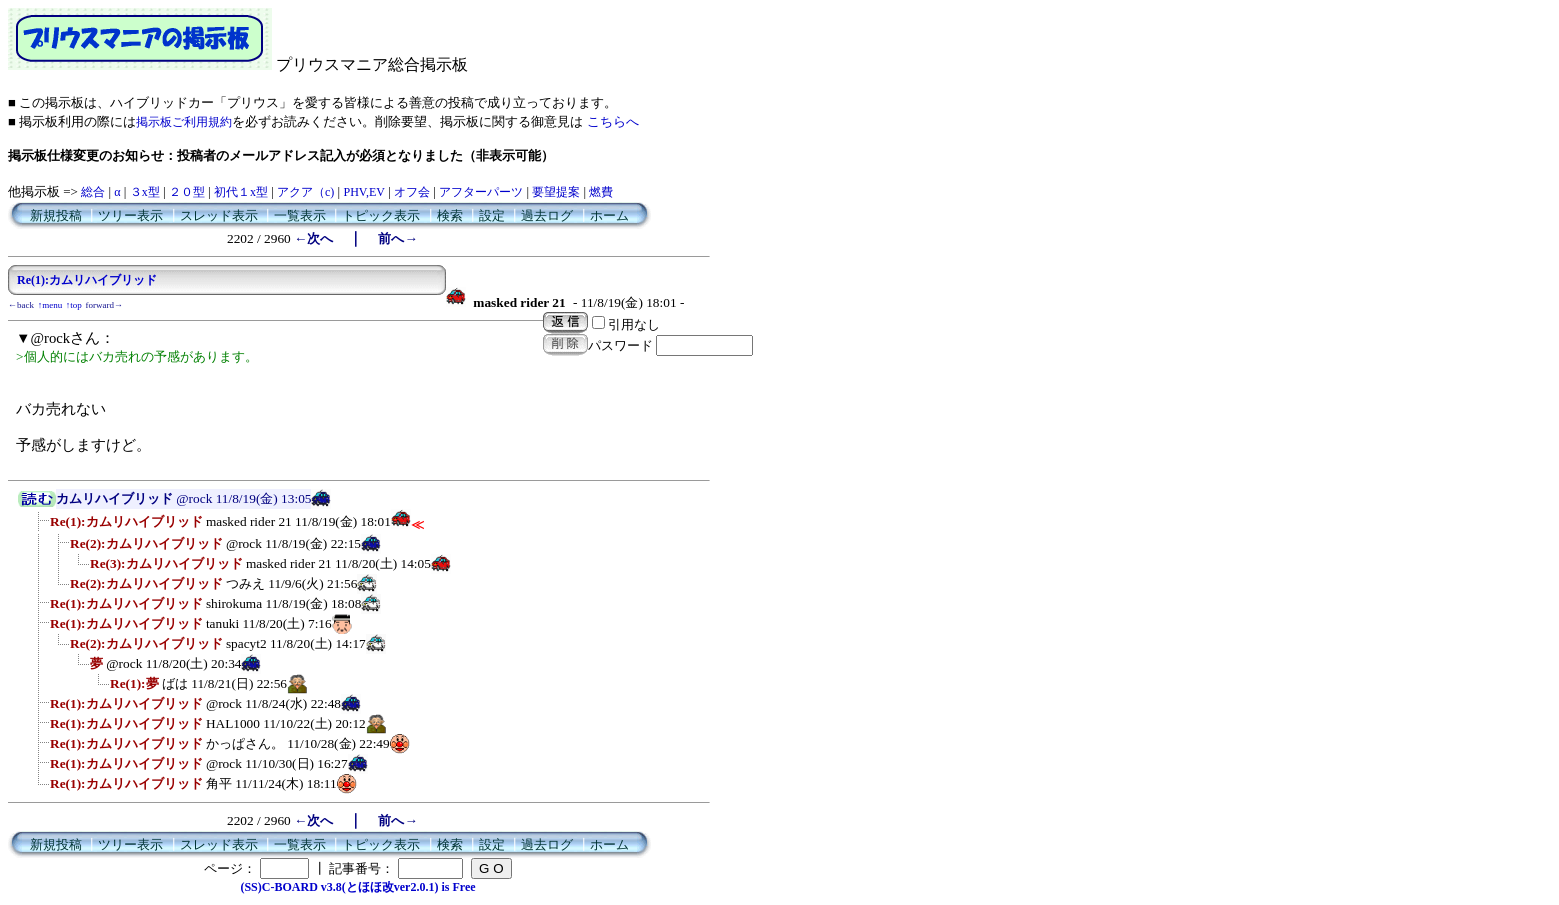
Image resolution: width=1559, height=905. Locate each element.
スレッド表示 (219, 215)
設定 (492, 215)
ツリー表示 (130, 215)
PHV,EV (363, 192)
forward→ (105, 305)
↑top (74, 305)
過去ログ (547, 215)
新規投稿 (56, 215)
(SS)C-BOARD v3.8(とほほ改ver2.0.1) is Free (357, 887)
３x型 (145, 192)
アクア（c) (305, 192)
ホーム (609, 215)
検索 (450, 215)
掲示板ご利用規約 (184, 122)
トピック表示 (381, 215)
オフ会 (412, 192)
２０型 (187, 192)
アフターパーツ (481, 192)
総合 (93, 192)
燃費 (601, 192)
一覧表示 (300, 215)
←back (21, 305)
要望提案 (556, 192)
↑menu (50, 305)
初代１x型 (241, 192)
